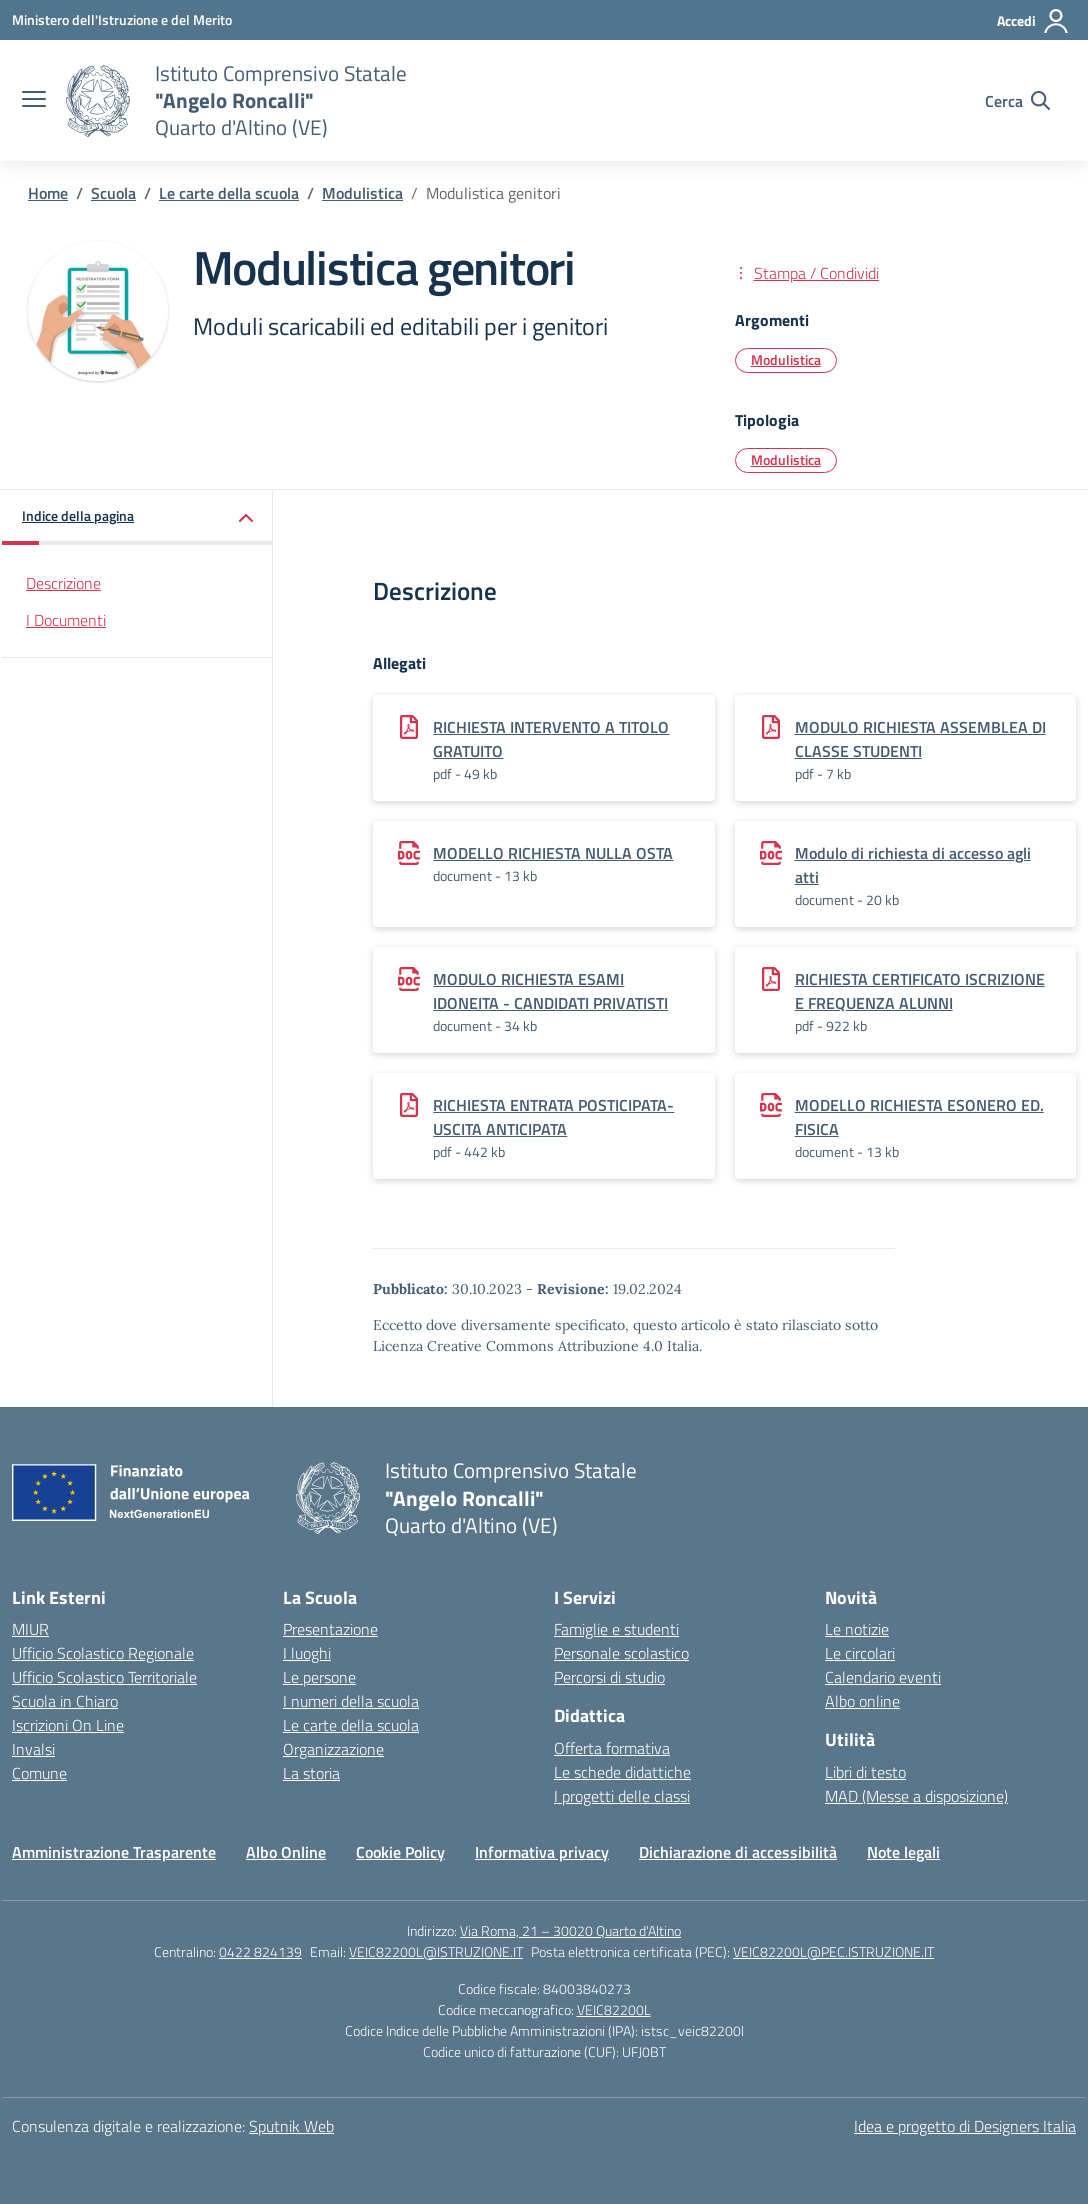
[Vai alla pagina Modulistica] (362, 193)
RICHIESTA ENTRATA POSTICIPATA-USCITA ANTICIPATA (553, 1117)
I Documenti (66, 620)
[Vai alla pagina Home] (48, 193)
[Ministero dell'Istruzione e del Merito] (122, 19)
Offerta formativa (612, 1748)
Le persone (319, 1677)
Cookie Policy (400, 1852)
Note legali (903, 1852)
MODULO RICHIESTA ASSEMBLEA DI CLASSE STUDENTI (920, 739)
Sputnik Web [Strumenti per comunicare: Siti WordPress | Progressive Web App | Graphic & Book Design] (291, 2126)
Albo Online (286, 1852)
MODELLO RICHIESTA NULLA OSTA (553, 853)
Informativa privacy (542, 1852)
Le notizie (857, 1629)
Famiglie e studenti (616, 1629)
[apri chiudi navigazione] (34, 101)
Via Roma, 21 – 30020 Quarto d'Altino (570, 1930)
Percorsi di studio (609, 1677)
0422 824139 (260, 1951)
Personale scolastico (621, 1653)
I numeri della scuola (351, 1701)
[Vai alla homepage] (98, 101)
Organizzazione (333, 1749)
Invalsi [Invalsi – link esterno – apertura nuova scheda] (33, 1749)
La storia (311, 1773)
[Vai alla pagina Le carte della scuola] (229, 193)
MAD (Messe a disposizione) (916, 1796)
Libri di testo (865, 1772)
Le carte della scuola (351, 1725)
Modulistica (786, 359)
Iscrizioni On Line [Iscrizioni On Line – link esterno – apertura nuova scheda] (68, 1725)
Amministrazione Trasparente (114, 1852)
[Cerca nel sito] (1017, 101)
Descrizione (63, 583)
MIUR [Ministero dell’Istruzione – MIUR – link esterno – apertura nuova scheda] (30, 1629)
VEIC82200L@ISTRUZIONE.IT (436, 1951)
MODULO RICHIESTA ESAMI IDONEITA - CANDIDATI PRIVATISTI (550, 991)
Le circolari (860, 1653)
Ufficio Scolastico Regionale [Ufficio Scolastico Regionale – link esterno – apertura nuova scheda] (103, 1653)
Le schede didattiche (622, 1772)
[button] (137, 517)
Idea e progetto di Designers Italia (965, 2126)
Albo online (862, 1701)
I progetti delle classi (622, 1796)
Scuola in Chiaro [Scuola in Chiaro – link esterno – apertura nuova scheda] (65, 1701)
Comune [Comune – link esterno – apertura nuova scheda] (39, 1773)
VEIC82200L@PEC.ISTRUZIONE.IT (833, 1951)
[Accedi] (1033, 21)
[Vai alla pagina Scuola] (113, 193)
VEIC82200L (614, 2009)
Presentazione (330, 1629)
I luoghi (307, 1653)
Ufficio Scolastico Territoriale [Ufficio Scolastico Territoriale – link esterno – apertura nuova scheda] (104, 1677)
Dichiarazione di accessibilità (738, 1852)
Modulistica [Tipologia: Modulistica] (786, 459)
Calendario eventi (883, 1677)
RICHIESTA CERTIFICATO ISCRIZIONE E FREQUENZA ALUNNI (920, 991)
